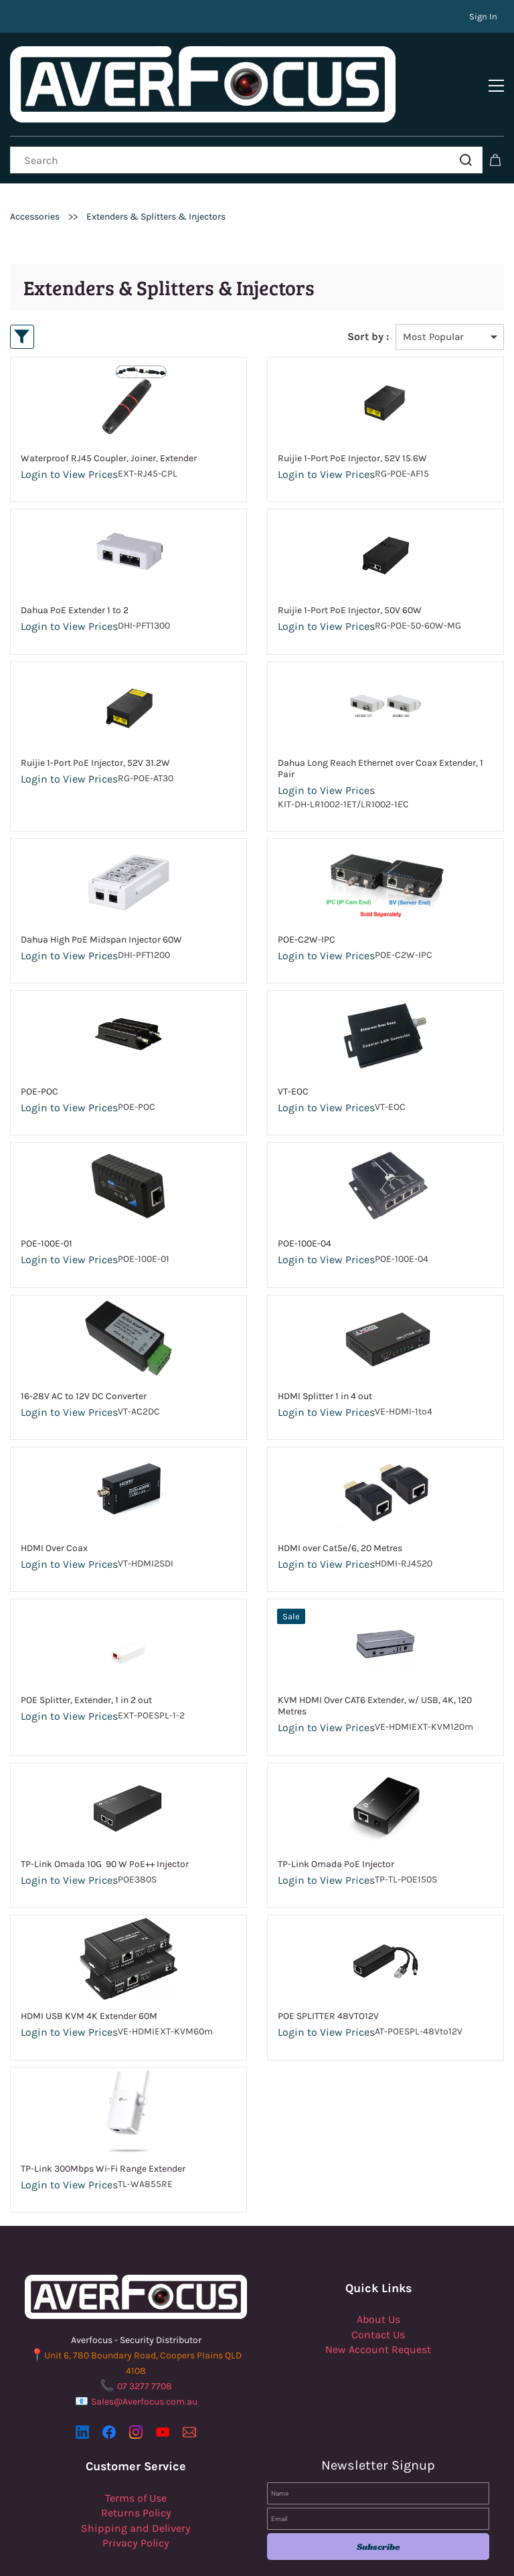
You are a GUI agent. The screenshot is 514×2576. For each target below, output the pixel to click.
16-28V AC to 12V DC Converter (84, 1354)
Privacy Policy (135, 2501)
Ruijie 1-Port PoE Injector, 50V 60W (350, 568)
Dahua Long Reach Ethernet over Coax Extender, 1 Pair (380, 727)
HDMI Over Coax (54, 1506)
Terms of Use (136, 2456)
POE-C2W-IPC (306, 898)
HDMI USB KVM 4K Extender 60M (89, 1974)
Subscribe (378, 2506)
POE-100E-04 (304, 1202)
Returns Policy (136, 2471)
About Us (378, 2278)
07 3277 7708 (144, 2344)
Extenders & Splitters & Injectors (156, 175)
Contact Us (378, 2293)
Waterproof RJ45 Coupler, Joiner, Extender (109, 416)
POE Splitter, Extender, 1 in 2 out (86, 1659)
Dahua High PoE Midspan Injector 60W (101, 898)
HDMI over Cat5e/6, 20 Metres (340, 1506)
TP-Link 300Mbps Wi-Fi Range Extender (103, 2127)
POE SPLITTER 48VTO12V (328, 1974)
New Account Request (378, 2308)
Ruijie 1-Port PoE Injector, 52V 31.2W (95, 721)
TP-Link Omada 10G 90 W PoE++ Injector (105, 1822)
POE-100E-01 (46, 1202)
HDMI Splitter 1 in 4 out (325, 1354)
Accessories (35, 175)
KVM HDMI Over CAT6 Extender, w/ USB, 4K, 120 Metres (375, 1665)
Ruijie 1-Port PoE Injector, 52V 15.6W (352, 416)
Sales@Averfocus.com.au (144, 2360)
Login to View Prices (69, 432)
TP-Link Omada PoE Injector (336, 1822)
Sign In (483, 16)
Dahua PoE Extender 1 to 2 (74, 568)
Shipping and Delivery (136, 2486)
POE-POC (39, 1050)
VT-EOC (293, 1050)
